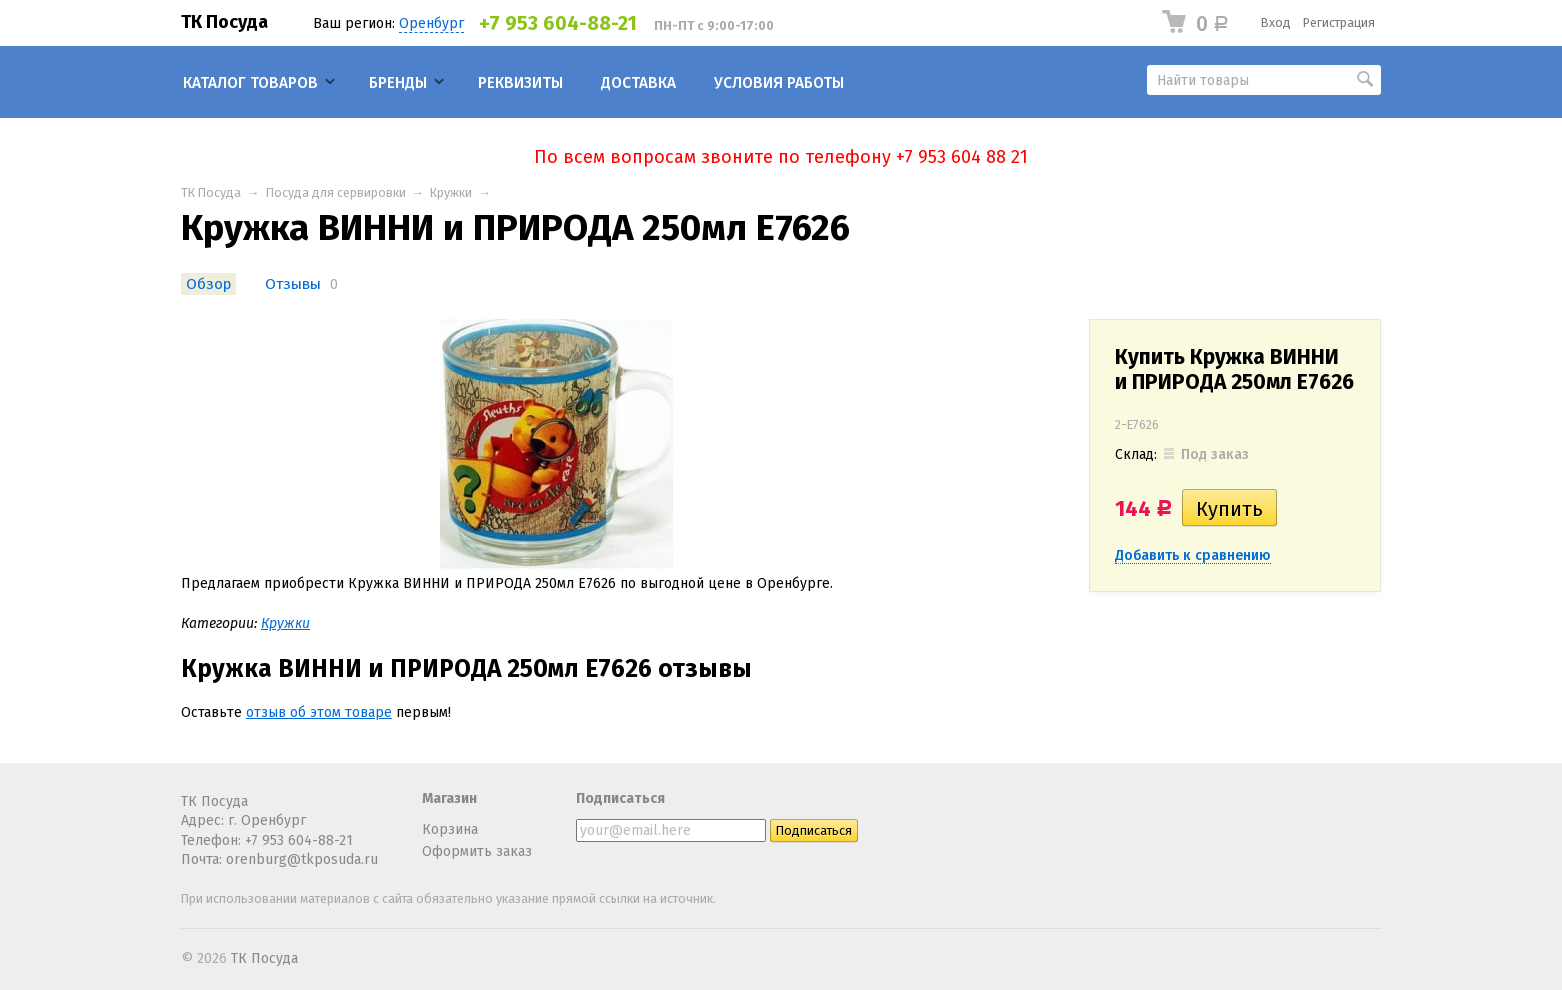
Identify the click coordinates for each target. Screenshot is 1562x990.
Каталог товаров (250, 83)
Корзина (450, 829)
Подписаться (620, 798)
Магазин (449, 798)
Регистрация (1339, 22)
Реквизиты (520, 83)
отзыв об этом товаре (319, 712)
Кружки (451, 192)
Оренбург (431, 23)
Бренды (398, 83)
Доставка (638, 83)
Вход (1276, 22)
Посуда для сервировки (336, 192)
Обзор (208, 284)
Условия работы (779, 83)
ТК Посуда (224, 22)
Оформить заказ (477, 851)
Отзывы (293, 284)
